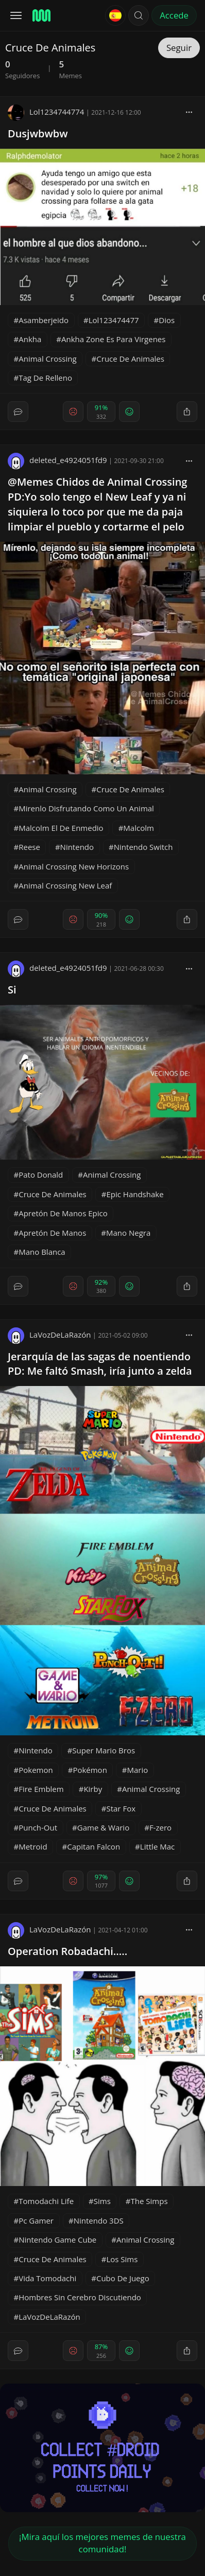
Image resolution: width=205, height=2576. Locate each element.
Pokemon (36, 1770)
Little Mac (157, 1846)
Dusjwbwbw (38, 133)
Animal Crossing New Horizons (74, 866)
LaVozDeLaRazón (49, 1334)
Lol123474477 (114, 320)
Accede (174, 15)
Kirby (92, 1789)
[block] (189, 111)
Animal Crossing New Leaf (65, 885)
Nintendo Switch (143, 847)
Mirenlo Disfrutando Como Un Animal (86, 808)
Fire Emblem (41, 1789)
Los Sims (122, 2259)
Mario (137, 1770)
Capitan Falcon (93, 1846)
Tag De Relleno (45, 377)
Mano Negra (128, 1233)
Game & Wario (103, 1827)
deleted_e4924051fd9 (57, 460)
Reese (29, 847)
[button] (138, 15)
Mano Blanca (42, 1252)
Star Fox (120, 1808)
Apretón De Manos (52, 1233)
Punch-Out (38, 1827)
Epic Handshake (134, 1194)
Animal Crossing (47, 358)
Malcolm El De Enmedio (61, 828)
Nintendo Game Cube (57, 2239)
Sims (102, 2201)
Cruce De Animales (130, 358)
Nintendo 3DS (99, 2220)
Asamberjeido (44, 320)
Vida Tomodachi (47, 2278)
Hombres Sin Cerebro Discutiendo (80, 2297)
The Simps (149, 2201)
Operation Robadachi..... (67, 1951)
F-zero (160, 1827)
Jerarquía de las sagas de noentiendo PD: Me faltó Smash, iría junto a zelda (100, 1363)
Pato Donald (41, 1174)
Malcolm (138, 828)
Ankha (30, 339)
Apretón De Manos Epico (63, 1213)
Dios (167, 320)
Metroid (33, 1846)
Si (12, 990)
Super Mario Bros (103, 1750)
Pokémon (90, 1770)
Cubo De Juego (122, 2278)
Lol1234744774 (46, 111)
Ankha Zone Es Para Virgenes (113, 339)
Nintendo (77, 847)
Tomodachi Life (46, 2201)
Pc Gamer (36, 2220)
